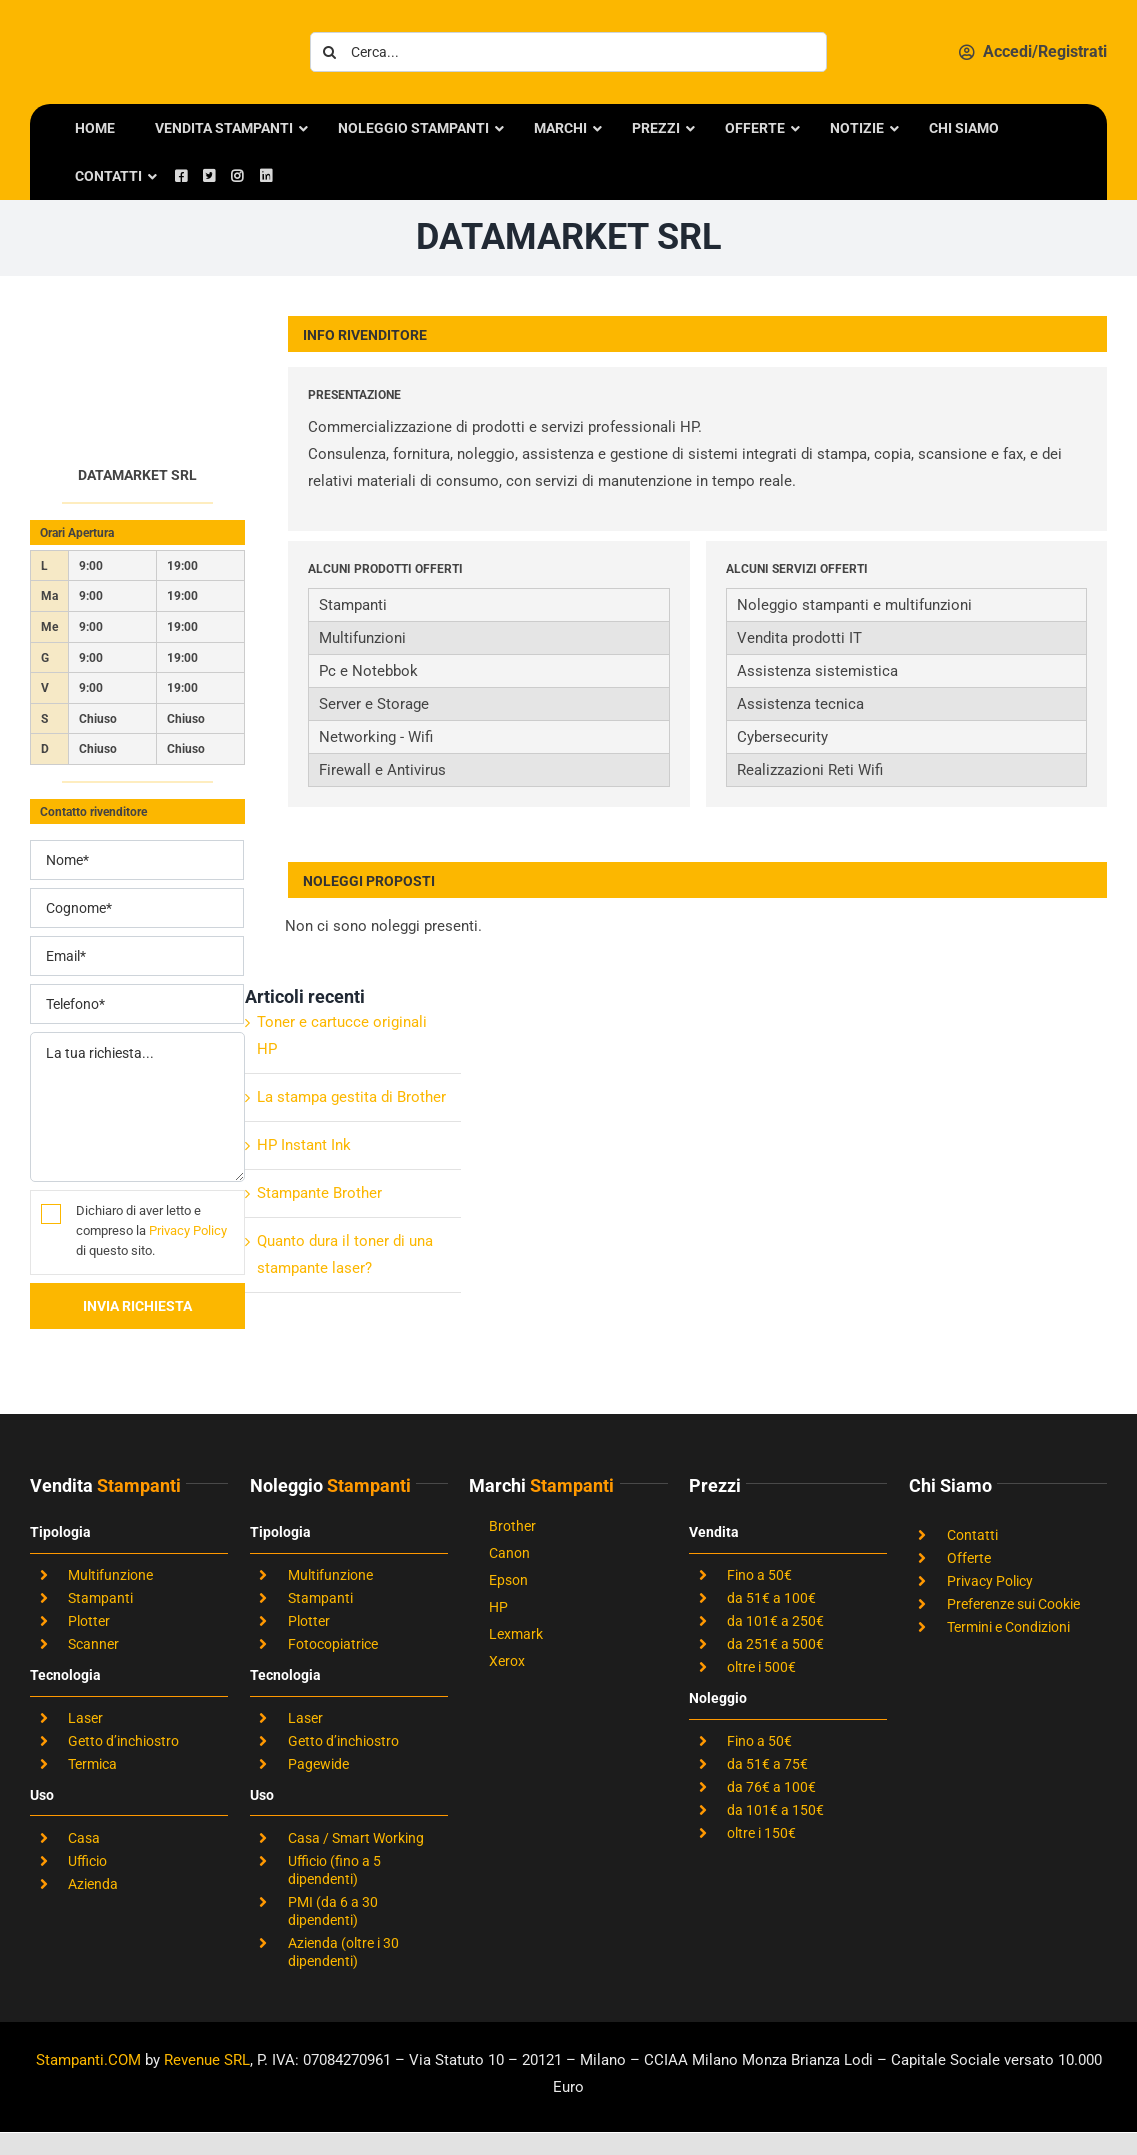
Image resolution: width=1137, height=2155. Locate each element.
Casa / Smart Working (356, 1838)
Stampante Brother (319, 1193)
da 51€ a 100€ (771, 1598)
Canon (509, 1553)
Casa (84, 1838)
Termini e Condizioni (1008, 1627)
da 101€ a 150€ (775, 1810)
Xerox (507, 1661)
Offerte (969, 1558)
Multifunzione (110, 1575)
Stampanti (100, 1598)
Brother (512, 1526)
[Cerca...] (568, 52)
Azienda (93, 1884)
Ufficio (87, 1861)
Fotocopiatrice (333, 1644)
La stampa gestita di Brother (351, 1097)
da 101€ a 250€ (775, 1621)
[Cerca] (330, 52)
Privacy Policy (188, 1230)
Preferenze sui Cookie (1013, 1604)
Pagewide (318, 1764)
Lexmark (516, 1634)
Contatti (972, 1535)
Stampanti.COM (88, 2060)
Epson (508, 1580)
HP (498, 1607)
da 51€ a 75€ (767, 1764)
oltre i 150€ (761, 1833)
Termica (92, 1764)
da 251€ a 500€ (775, 1644)
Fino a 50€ (759, 1575)
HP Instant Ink (304, 1145)
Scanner (93, 1644)
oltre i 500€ (761, 1667)
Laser (85, 1718)
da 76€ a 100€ (771, 1787)
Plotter (89, 1621)
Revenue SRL (207, 2060)
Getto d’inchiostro (123, 1741)
